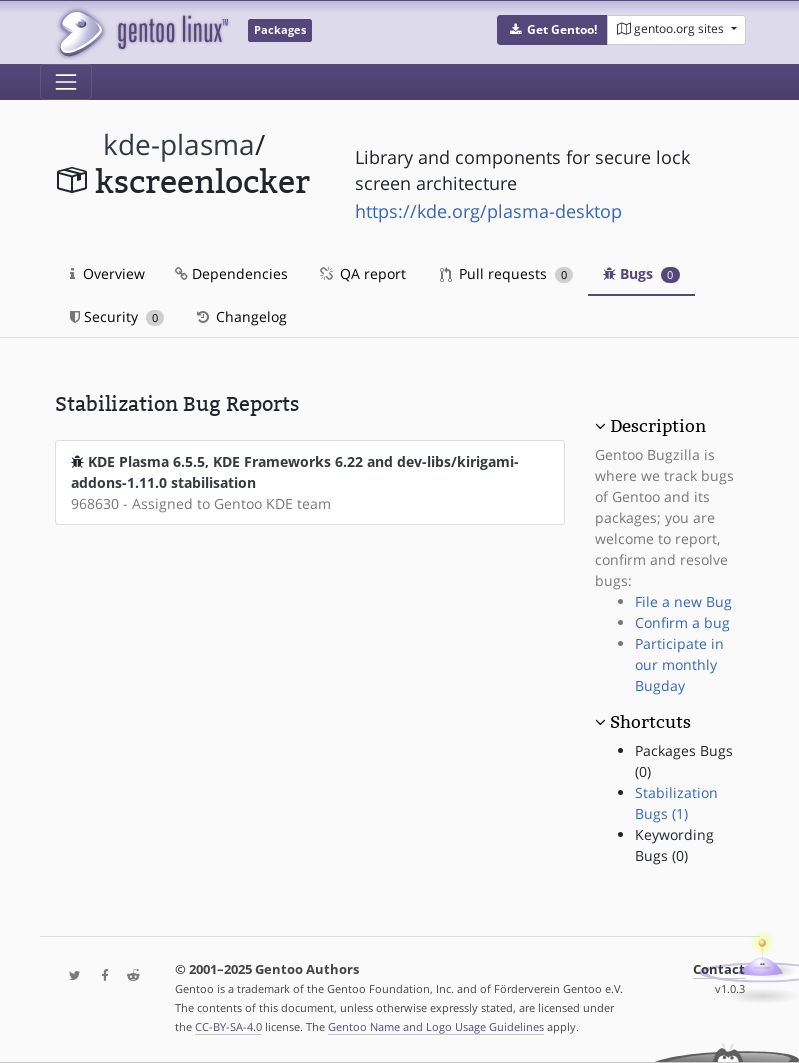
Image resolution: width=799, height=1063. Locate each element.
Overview (107, 273)
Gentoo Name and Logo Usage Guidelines (436, 1026)
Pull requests (507, 273)
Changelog (240, 316)
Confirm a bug (682, 622)
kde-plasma (179, 144)
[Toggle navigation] (66, 82)
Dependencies (231, 273)
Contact (719, 969)
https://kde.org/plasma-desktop (488, 211)
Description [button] (658, 426)
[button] (552, 30)
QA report (362, 273)
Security (117, 316)
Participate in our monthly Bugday (679, 664)
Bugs (641, 273)
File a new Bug (683, 601)
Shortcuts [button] (650, 722)
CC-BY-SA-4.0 (228, 1026)
